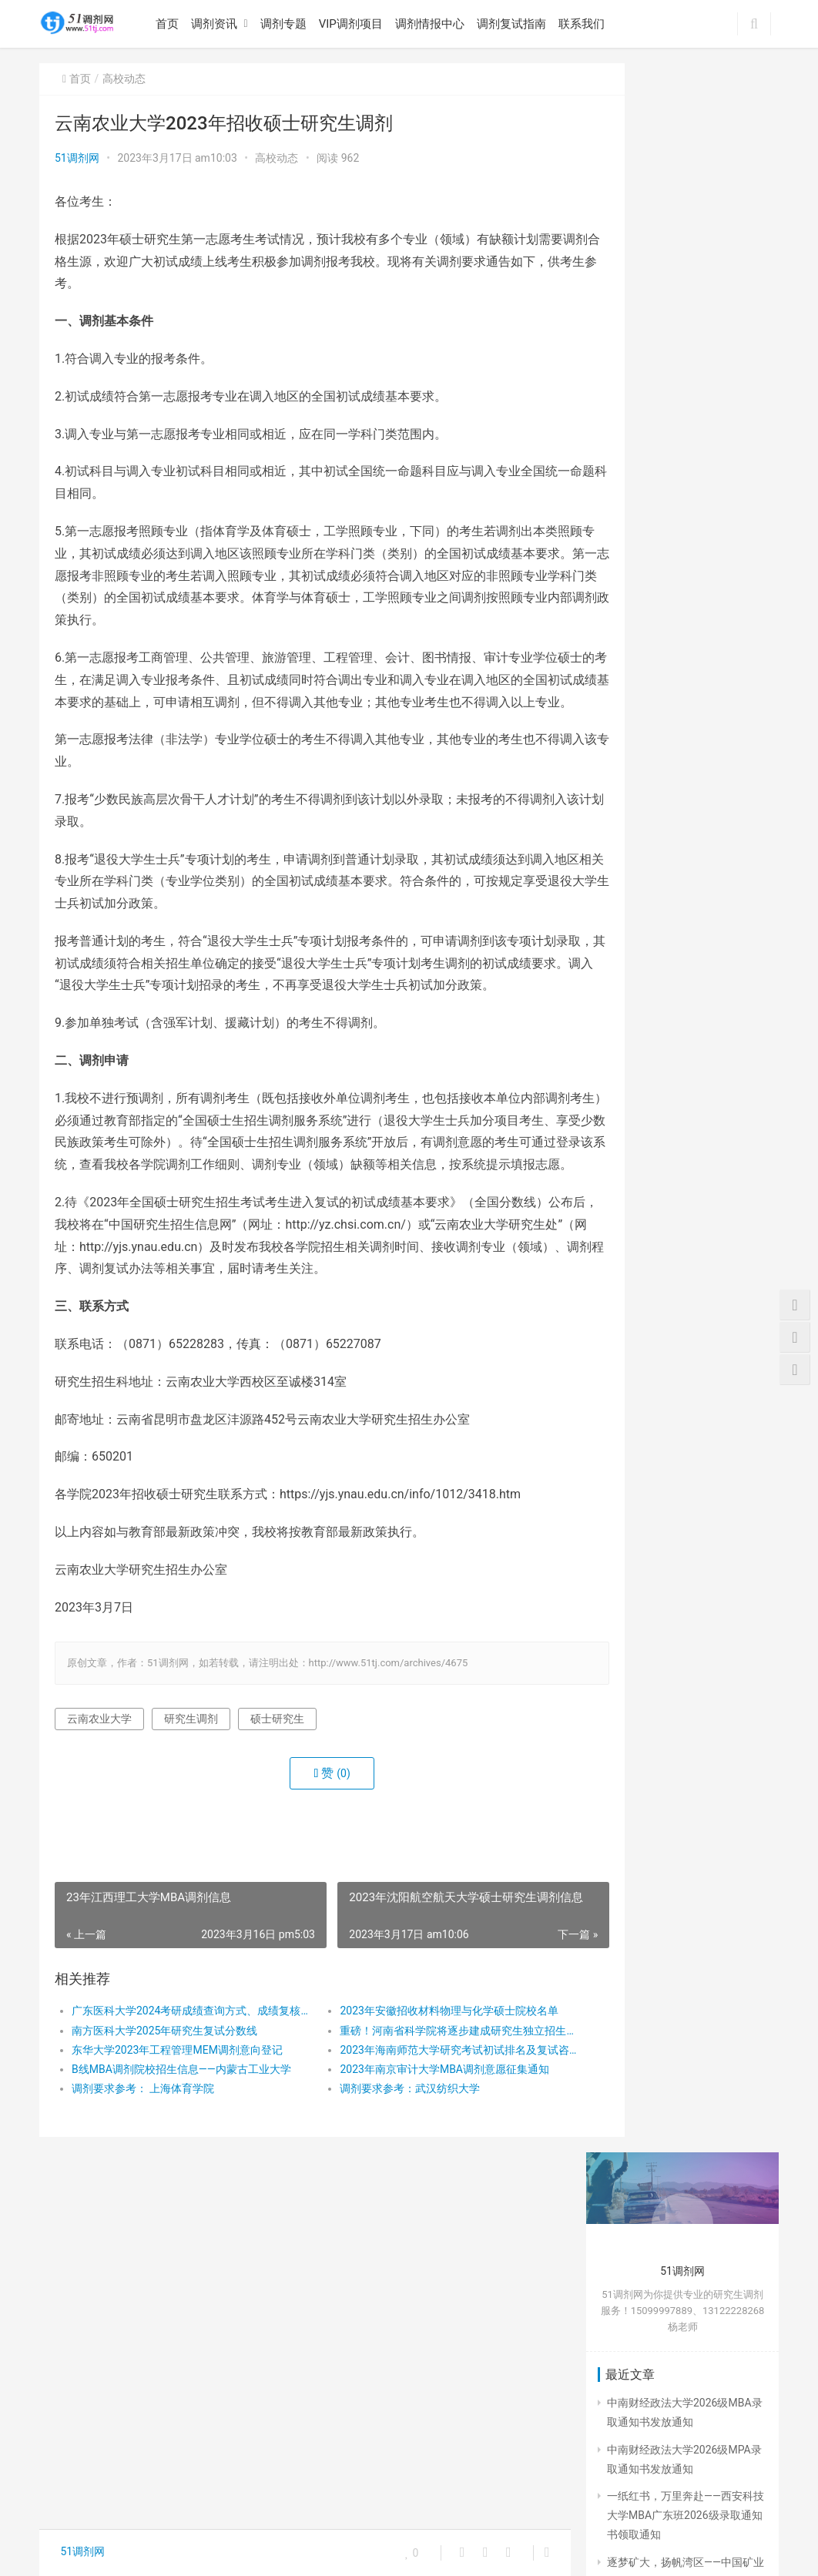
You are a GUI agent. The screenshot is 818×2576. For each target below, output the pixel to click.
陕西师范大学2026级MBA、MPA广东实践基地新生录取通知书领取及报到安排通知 (685, 557)
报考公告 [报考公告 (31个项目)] (626, 2380)
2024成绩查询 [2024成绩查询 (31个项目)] (636, 2146)
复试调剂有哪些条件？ (661, 1702)
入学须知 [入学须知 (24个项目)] (690, 2240)
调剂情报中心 (433, 24)
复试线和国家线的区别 (661, 1648)
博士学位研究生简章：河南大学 (682, 1574)
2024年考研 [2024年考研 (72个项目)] (697, 2123)
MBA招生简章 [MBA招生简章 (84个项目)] (636, 2193)
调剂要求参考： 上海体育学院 (143, 2155)
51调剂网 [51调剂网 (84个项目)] (719, 2099)
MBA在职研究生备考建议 (667, 1407)
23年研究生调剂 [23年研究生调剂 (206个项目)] (641, 2099)
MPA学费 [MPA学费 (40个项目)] (626, 2216)
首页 (171, 24)
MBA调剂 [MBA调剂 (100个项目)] (710, 2193)
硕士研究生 (277, 1785)
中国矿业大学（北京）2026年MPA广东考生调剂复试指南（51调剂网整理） (680, 1095)
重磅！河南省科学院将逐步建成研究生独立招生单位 (421, 2097)
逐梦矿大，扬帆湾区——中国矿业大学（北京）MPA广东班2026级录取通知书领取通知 (685, 491)
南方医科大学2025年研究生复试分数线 (164, 2097)
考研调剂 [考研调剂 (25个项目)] (626, 2474)
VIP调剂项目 (355, 24)
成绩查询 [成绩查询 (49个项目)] (690, 2357)
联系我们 (585, 24)
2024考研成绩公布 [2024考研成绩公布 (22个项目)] (646, 2169)
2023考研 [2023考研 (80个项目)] (627, 2123)
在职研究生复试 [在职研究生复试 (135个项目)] (640, 2286)
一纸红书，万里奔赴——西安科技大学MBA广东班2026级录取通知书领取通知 (685, 426)
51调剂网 (77, 158)
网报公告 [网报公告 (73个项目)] (698, 2450)
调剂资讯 (218, 24)
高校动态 (124, 78)
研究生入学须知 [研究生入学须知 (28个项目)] (703, 2403)
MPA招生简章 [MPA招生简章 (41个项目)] (700, 2216)
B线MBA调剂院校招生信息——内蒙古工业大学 (180, 2135)
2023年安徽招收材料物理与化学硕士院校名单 (421, 2077)
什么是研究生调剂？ (655, 1675)
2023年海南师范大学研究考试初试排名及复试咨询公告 (421, 2116)
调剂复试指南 (515, 24)
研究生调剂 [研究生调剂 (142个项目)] (703, 2427)
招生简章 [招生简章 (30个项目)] (626, 2403)
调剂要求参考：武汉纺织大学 (383, 2155)
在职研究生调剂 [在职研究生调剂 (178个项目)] (640, 2310)
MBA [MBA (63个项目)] (720, 2169)
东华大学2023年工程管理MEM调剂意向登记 (177, 2116)
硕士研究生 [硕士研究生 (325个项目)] (631, 2450)
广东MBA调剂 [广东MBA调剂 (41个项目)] (719, 2333)
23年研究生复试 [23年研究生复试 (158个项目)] (641, 2076)
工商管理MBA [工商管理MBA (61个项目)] (636, 2333)
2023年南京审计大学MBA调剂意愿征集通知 (417, 2135)
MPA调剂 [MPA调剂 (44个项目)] (626, 2240)
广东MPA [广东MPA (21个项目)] (626, 2357)
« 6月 (634, 1991)
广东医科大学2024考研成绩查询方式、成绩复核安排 (180, 2077)
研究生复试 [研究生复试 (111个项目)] (631, 2427)
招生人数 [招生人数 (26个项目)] (689, 2380)
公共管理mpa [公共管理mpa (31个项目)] (635, 2263)
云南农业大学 (99, 1785)
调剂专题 (287, 24)
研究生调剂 (191, 1785)
